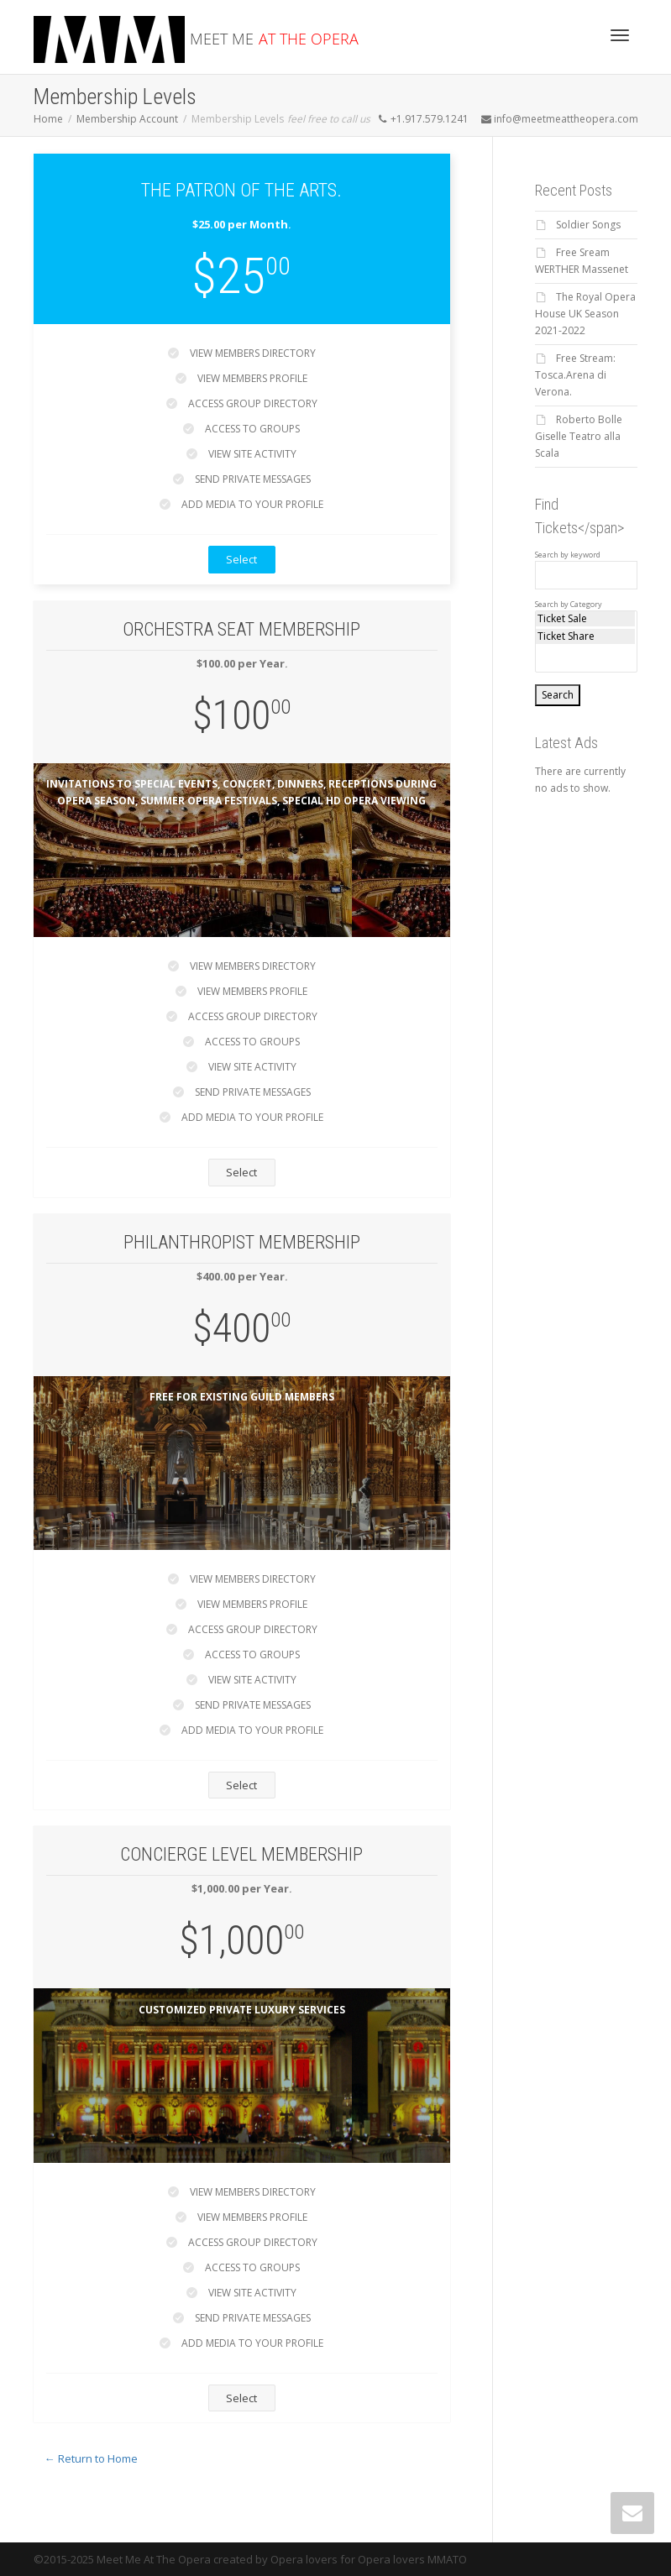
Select (241, 559)
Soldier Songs (588, 224)
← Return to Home (91, 2458)
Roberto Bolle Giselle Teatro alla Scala (578, 436)
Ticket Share (585, 636)
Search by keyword (567, 555)
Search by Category (568, 604)
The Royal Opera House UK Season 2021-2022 (585, 314)
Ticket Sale (585, 618)
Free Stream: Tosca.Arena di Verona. (575, 375)
